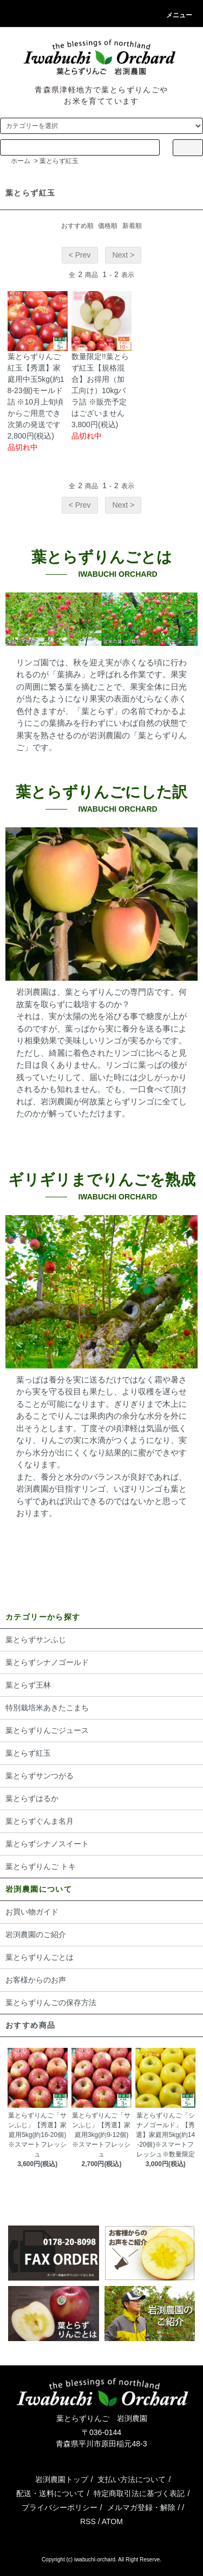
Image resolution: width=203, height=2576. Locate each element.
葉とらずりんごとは (39, 1957)
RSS (88, 2521)
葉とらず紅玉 (59, 161)
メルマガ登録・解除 (141, 2507)
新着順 (132, 226)
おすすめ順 (77, 226)
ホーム (20, 161)
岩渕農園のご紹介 (35, 1934)
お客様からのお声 (35, 1979)
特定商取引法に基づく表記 (139, 2493)
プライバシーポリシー (59, 2507)
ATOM (112, 2521)
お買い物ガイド (31, 1911)
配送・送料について (50, 2493)
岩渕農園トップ (61, 2479)
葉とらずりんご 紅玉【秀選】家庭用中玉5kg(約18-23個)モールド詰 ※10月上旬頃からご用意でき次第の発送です (36, 390)
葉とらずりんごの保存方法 (50, 2002)
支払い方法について (131, 2479)
